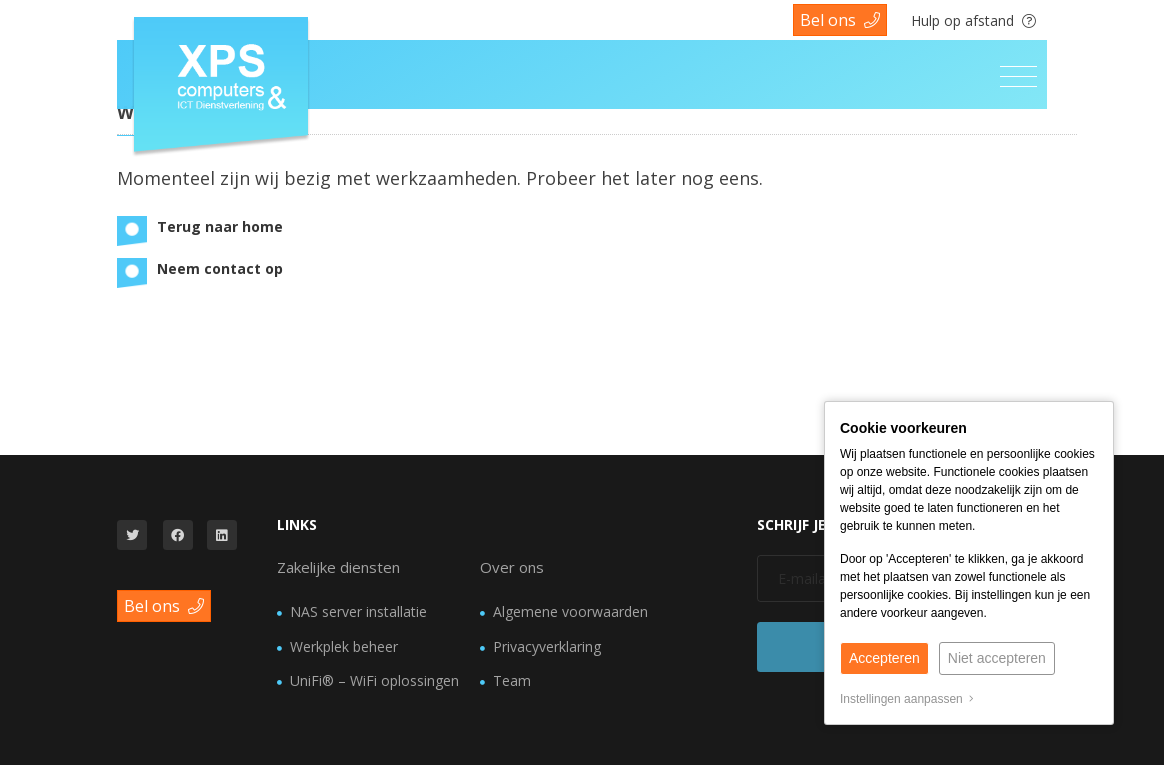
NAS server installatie (358, 611)
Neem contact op (220, 268)
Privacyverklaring (547, 646)
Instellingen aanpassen (907, 699)
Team (512, 680)
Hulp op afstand (973, 20)
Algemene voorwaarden (570, 611)
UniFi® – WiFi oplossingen (374, 680)
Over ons (512, 567)
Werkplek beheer (344, 646)
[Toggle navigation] (1018, 77)
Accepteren (884, 658)
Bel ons (840, 20)
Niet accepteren (997, 658)
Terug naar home (220, 226)
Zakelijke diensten (338, 567)
